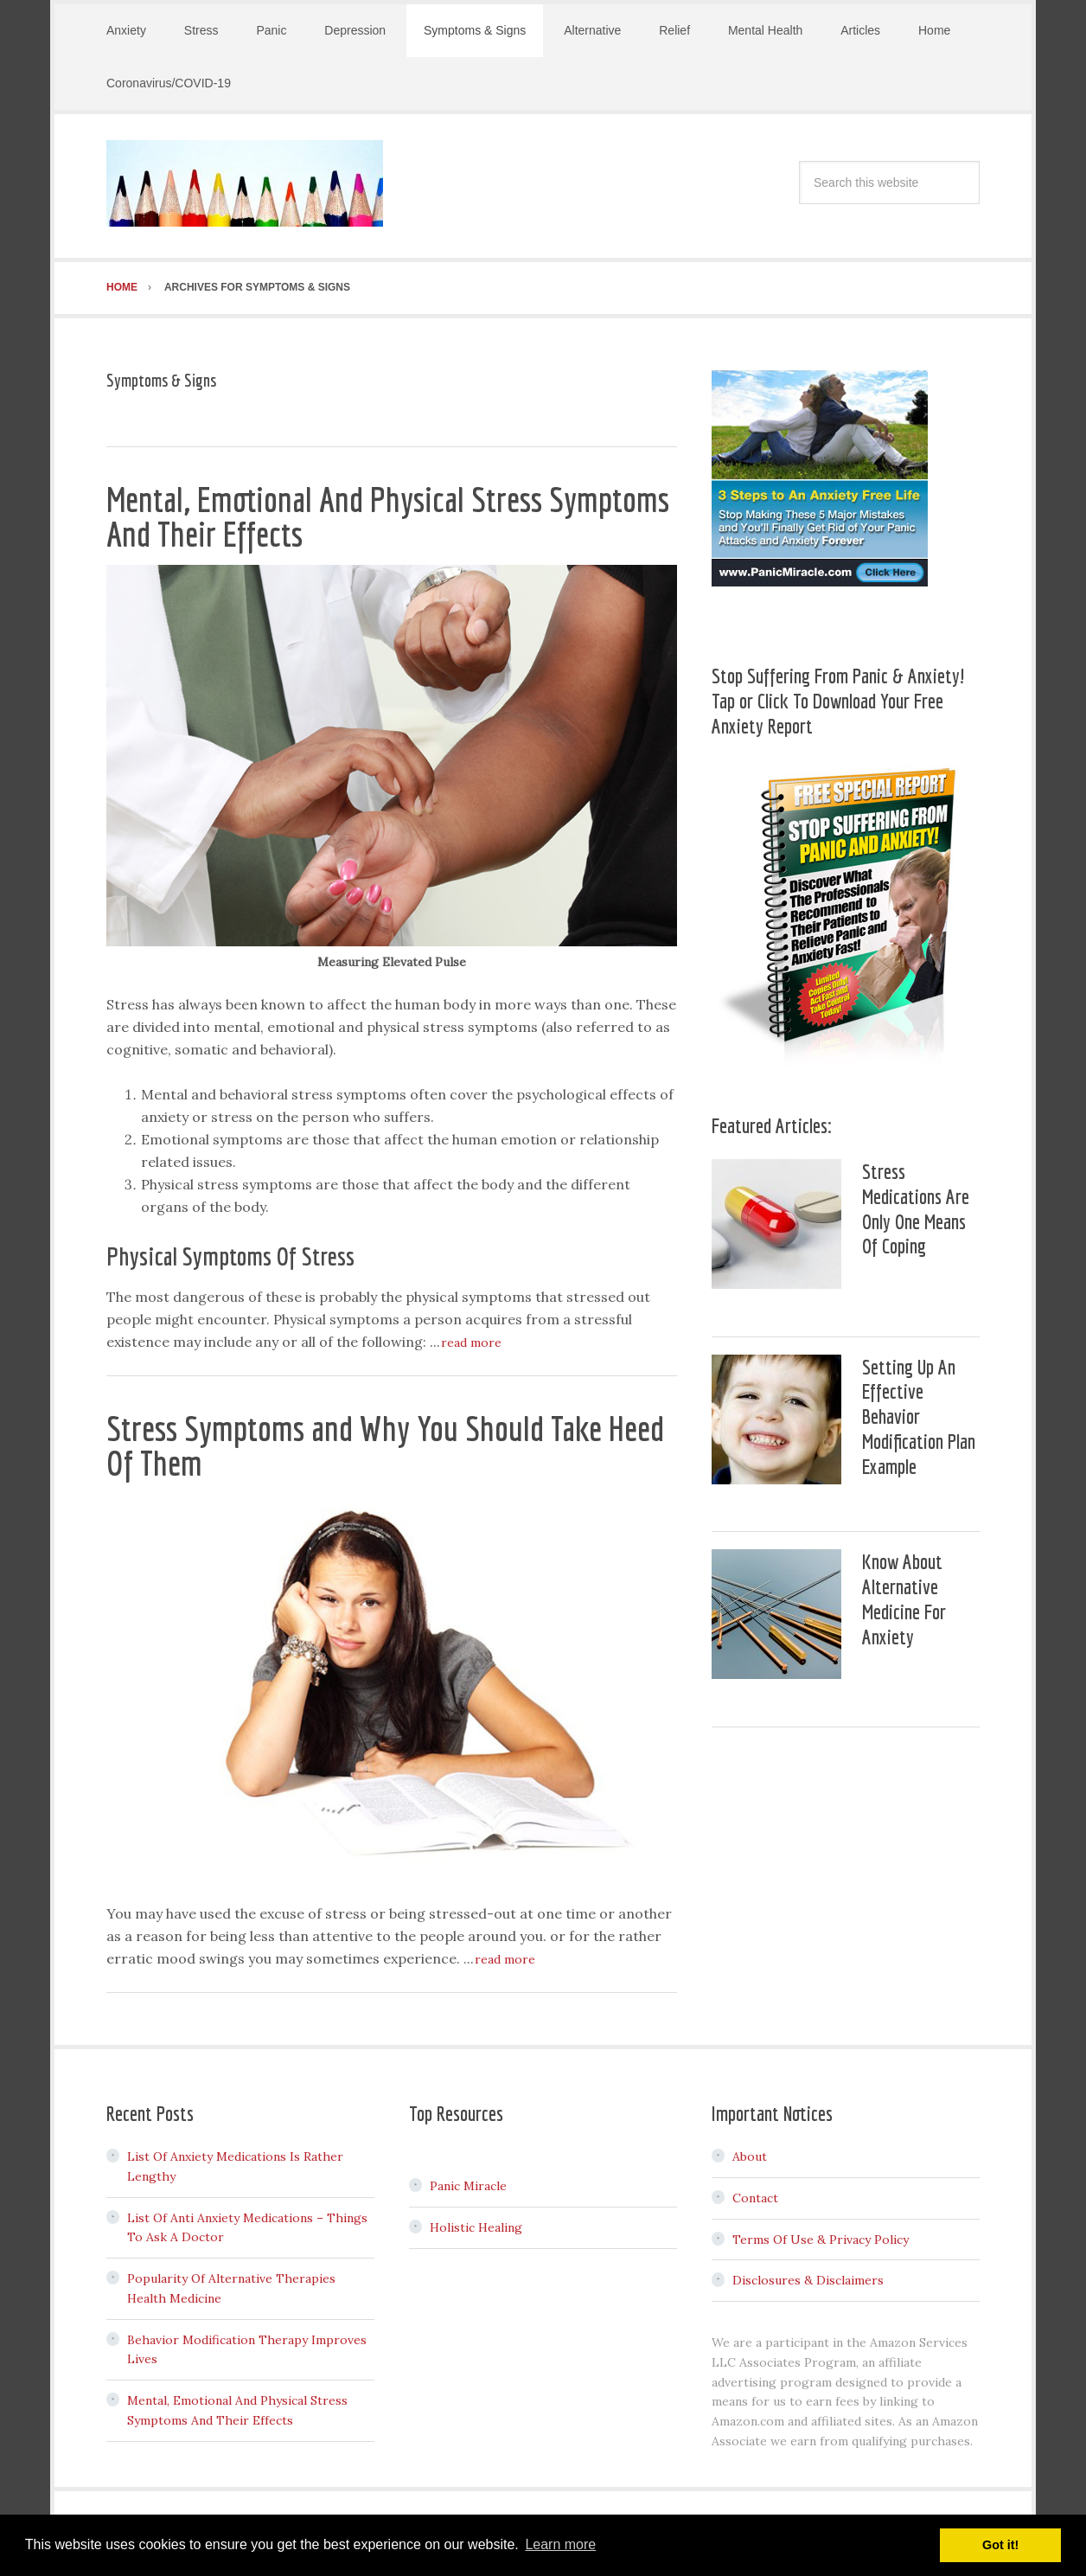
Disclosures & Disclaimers (808, 2275)
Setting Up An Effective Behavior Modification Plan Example (918, 1411)
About (749, 2151)
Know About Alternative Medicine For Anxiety (904, 1593)
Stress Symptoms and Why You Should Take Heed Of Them (385, 1440)
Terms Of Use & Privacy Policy (820, 2234)
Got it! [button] (1000, 2545)
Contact (755, 2193)
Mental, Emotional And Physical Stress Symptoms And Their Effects (387, 511)
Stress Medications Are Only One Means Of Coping (915, 1203)
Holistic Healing (476, 2222)
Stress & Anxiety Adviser (244, 183)
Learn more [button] (560, 2544)
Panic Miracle (468, 2180)
